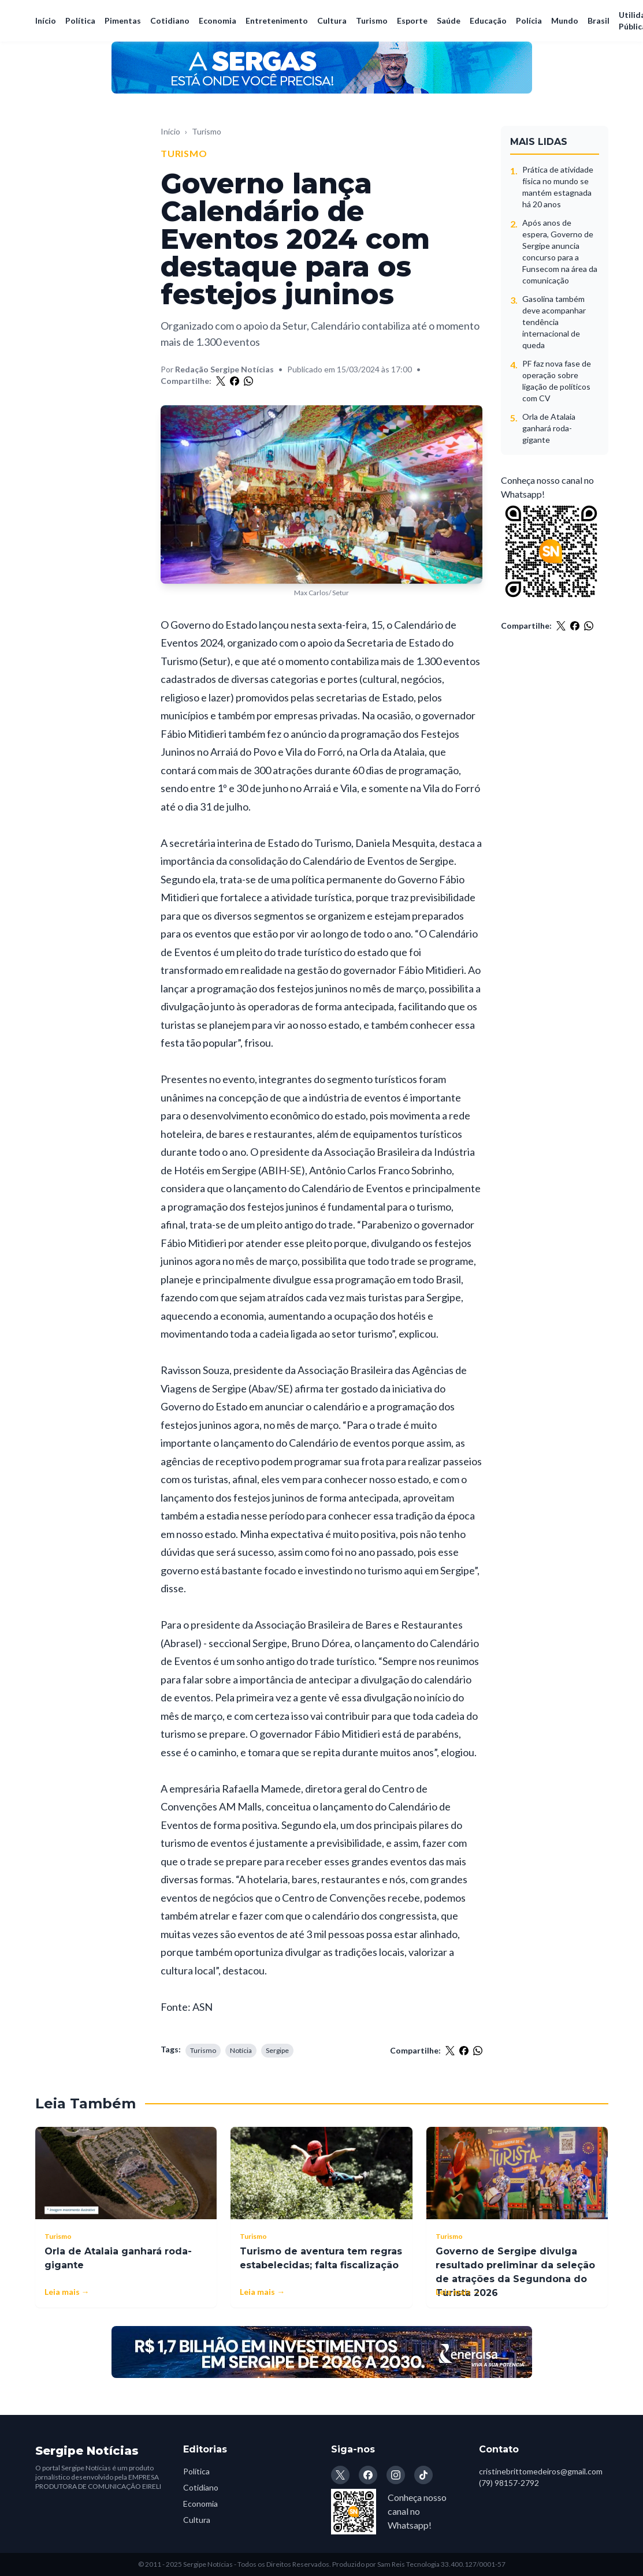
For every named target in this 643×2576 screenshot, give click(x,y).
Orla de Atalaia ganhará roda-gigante (548, 428)
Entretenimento (277, 20)
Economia (217, 20)
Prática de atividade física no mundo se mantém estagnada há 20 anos (557, 187)
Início (45, 20)
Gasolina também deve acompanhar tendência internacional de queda (554, 322)
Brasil (598, 20)
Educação (488, 20)
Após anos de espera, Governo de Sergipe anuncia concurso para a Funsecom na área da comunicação (559, 251)
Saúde (448, 20)
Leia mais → (67, 2292)
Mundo (564, 20)
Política (80, 20)
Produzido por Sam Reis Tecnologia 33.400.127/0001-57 (419, 2564)
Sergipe (277, 2050)
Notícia (241, 2050)
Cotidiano (169, 20)
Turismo (372, 20)
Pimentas (123, 20)
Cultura (332, 20)
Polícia (529, 20)
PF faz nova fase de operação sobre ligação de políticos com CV (556, 381)
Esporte (412, 20)
